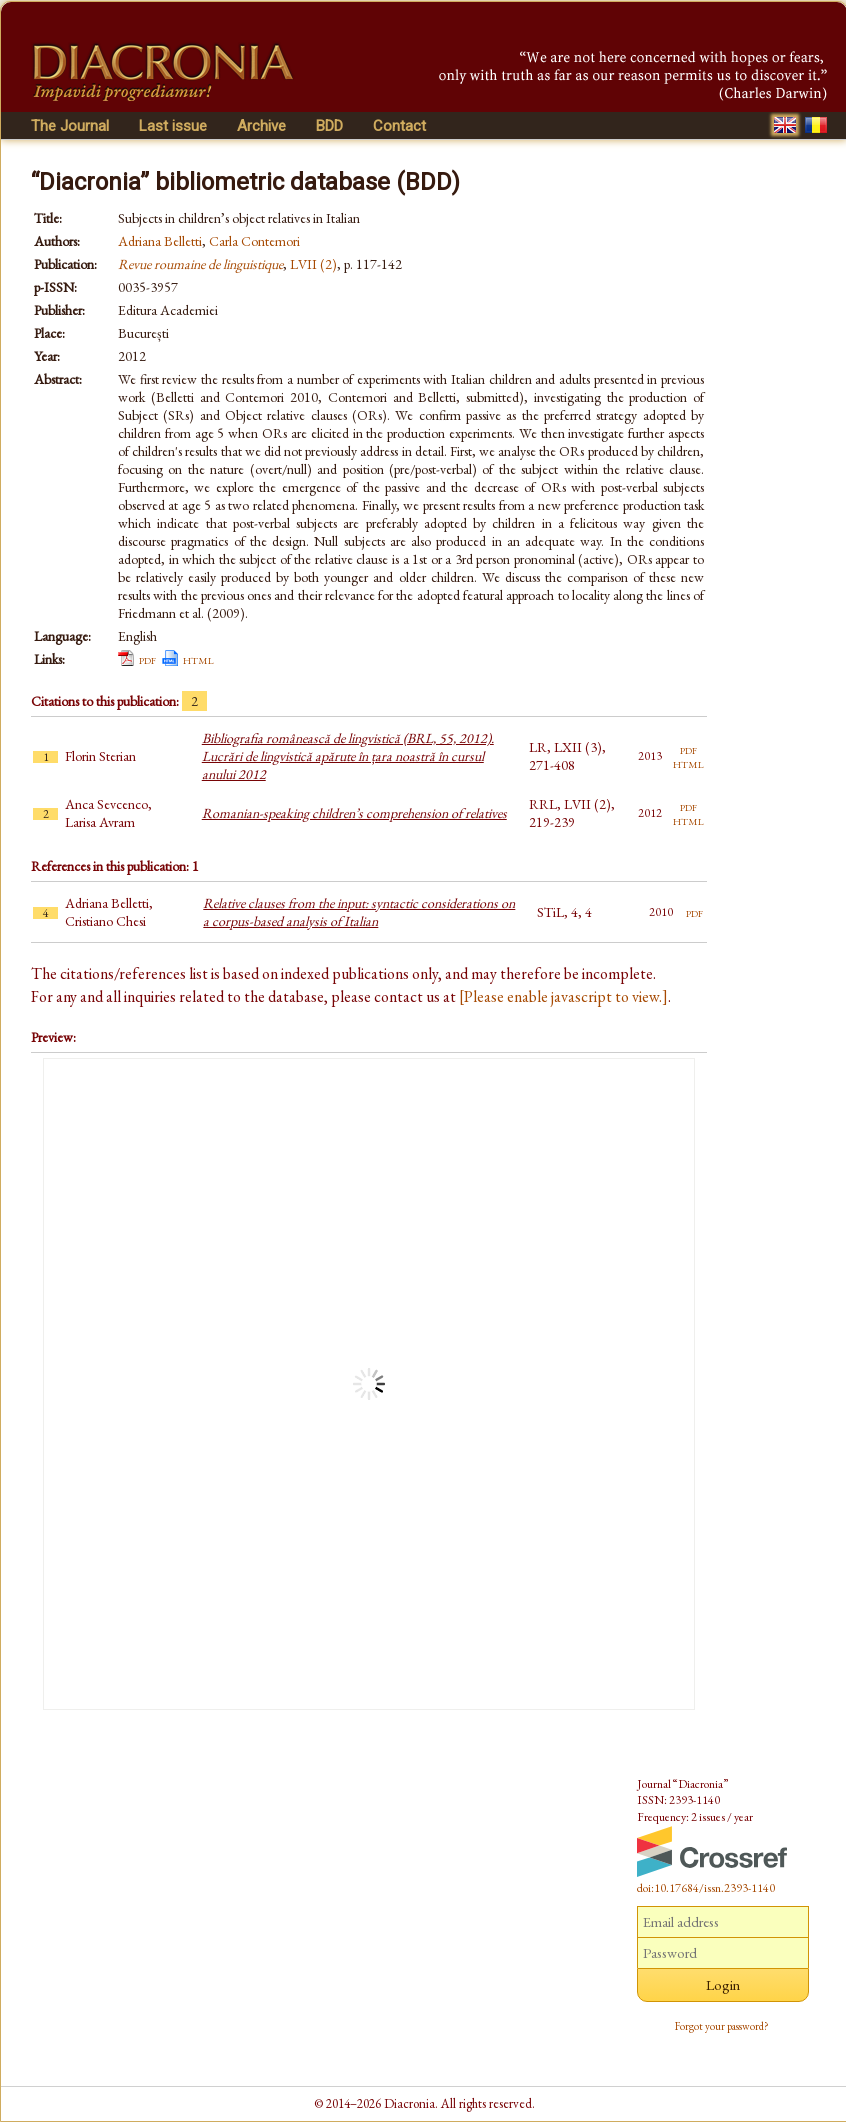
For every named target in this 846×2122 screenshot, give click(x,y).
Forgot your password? (722, 2026)
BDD (329, 126)
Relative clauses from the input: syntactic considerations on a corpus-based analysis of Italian (359, 912)
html (198, 659)
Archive (261, 126)
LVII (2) (313, 264)
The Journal (70, 126)
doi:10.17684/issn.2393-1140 (706, 1888)
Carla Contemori (254, 241)
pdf (147, 659)
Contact (399, 126)
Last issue (173, 126)
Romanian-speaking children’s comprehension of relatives (354, 813)
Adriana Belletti (160, 241)
